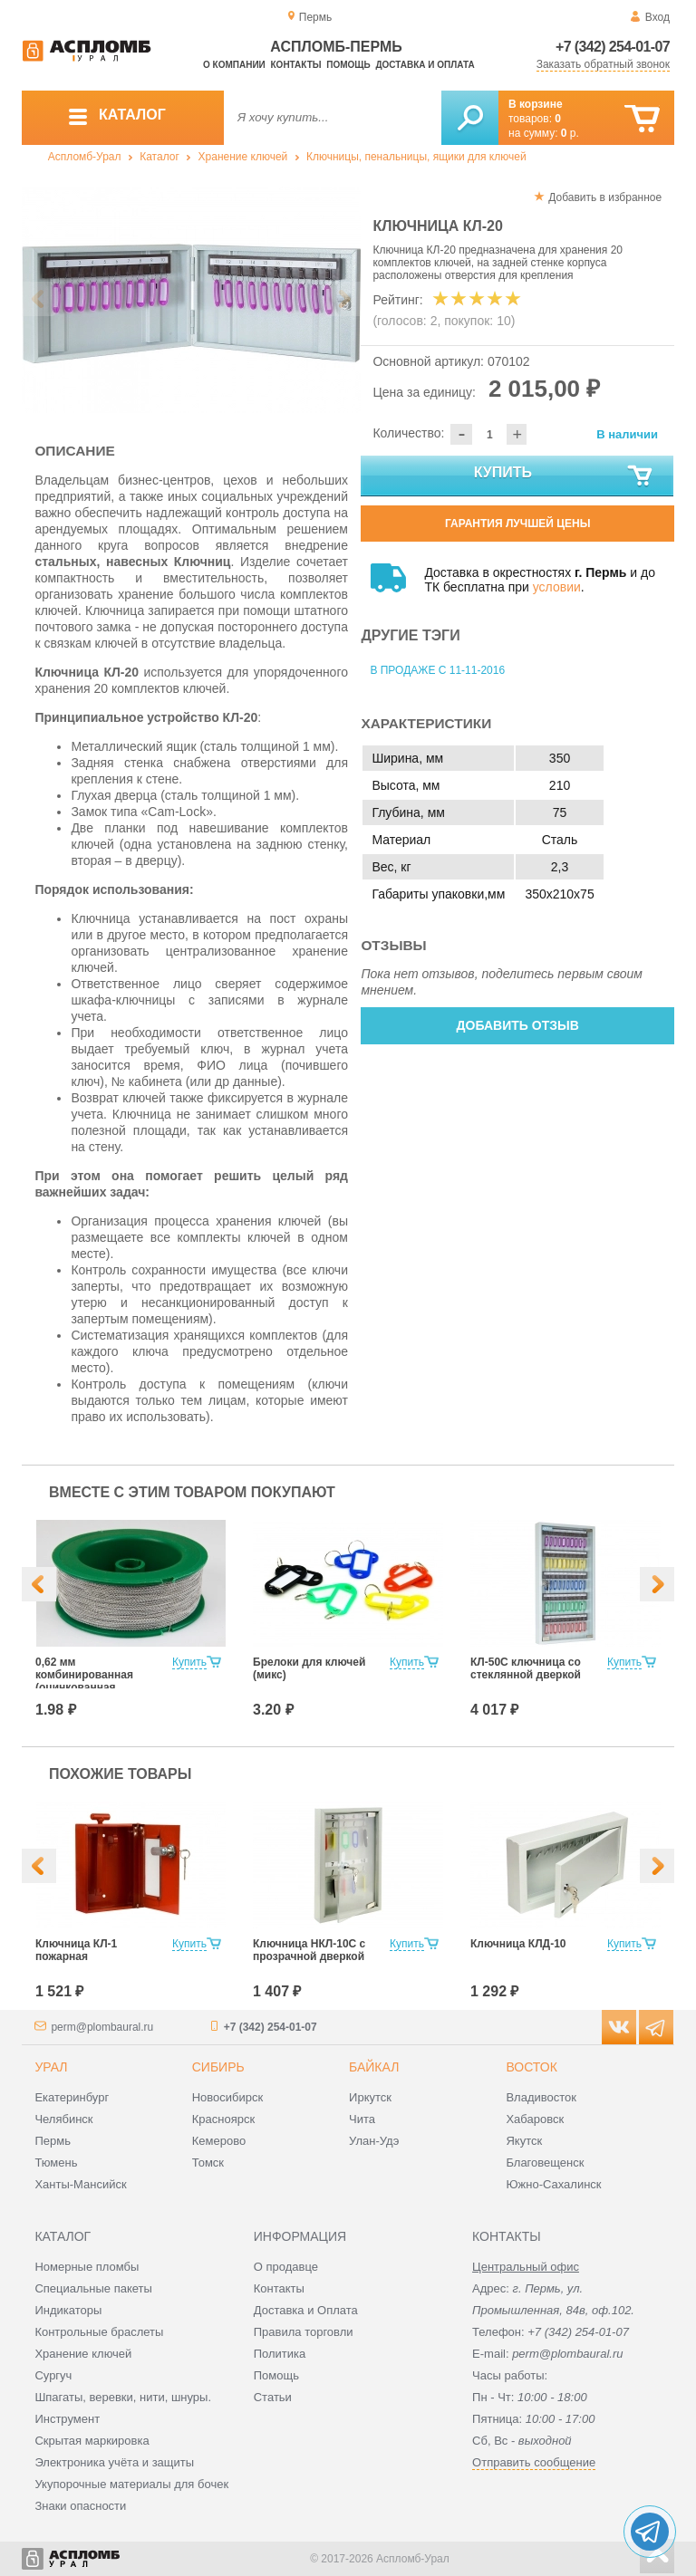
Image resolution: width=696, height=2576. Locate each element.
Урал (50, 2067)
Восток (531, 2067)
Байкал (374, 2067)
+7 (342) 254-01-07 (613, 46)
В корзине (535, 104)
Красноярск (223, 2119)
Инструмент (67, 2419)
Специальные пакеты (93, 2288)
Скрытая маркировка (91, 2440)
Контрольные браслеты (98, 2332)
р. (570, 133)
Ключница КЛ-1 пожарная (76, 1950)
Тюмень (55, 2162)
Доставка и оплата (424, 65)
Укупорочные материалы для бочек (131, 2484)
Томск (208, 2162)
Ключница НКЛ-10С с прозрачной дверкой (309, 1950)
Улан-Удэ (374, 2141)
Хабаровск (535, 2119)
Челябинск (63, 2119)
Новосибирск (228, 2097)
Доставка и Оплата (306, 2310)
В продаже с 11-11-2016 (437, 670)
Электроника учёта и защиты (114, 2462)
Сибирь (218, 2067)
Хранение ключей (243, 156)
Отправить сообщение (533, 2462)
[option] (192, 300)
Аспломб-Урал (84, 156)
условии (557, 587)
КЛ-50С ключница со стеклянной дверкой (525, 1668)
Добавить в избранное (605, 197)
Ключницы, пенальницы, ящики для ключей (416, 156)
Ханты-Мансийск (80, 2184)
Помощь (348, 65)
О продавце (286, 2266)
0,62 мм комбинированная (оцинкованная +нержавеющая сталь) (95, 1681)
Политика (280, 2353)
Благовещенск (545, 2162)
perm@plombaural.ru (102, 2027)
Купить (564, 476)
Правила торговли (303, 2332)
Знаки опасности (80, 2506)
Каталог (159, 156)
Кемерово (219, 2141)
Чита (362, 2119)
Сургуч (53, 2375)
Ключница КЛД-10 (518, 1943)
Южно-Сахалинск (553, 2184)
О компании (234, 65)
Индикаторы (68, 2310)
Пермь (52, 2141)
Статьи (273, 2397)
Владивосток (541, 2097)
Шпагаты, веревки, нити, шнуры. (122, 2397)
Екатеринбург (71, 2097)
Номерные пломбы (86, 2266)
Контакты (296, 65)
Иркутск (370, 2097)
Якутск (524, 2141)
